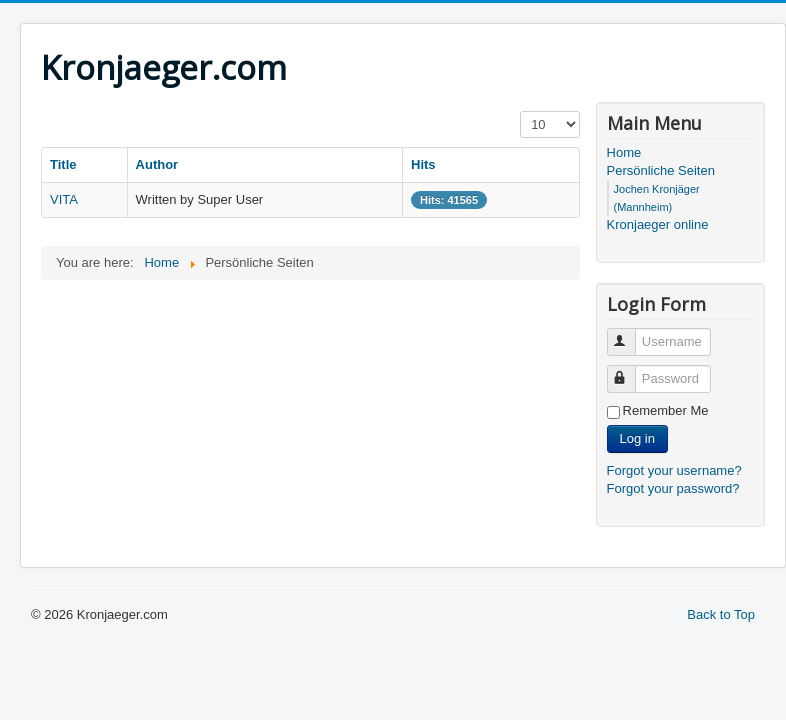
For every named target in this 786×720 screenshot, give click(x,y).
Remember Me (666, 410)
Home (624, 152)
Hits (423, 164)
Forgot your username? (674, 470)
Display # (520, 111)
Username (630, 333)
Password (630, 370)
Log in (637, 438)
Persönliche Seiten (661, 170)
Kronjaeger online (658, 224)
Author (157, 164)
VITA (64, 199)
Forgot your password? (673, 488)
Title (63, 164)
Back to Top (721, 614)
